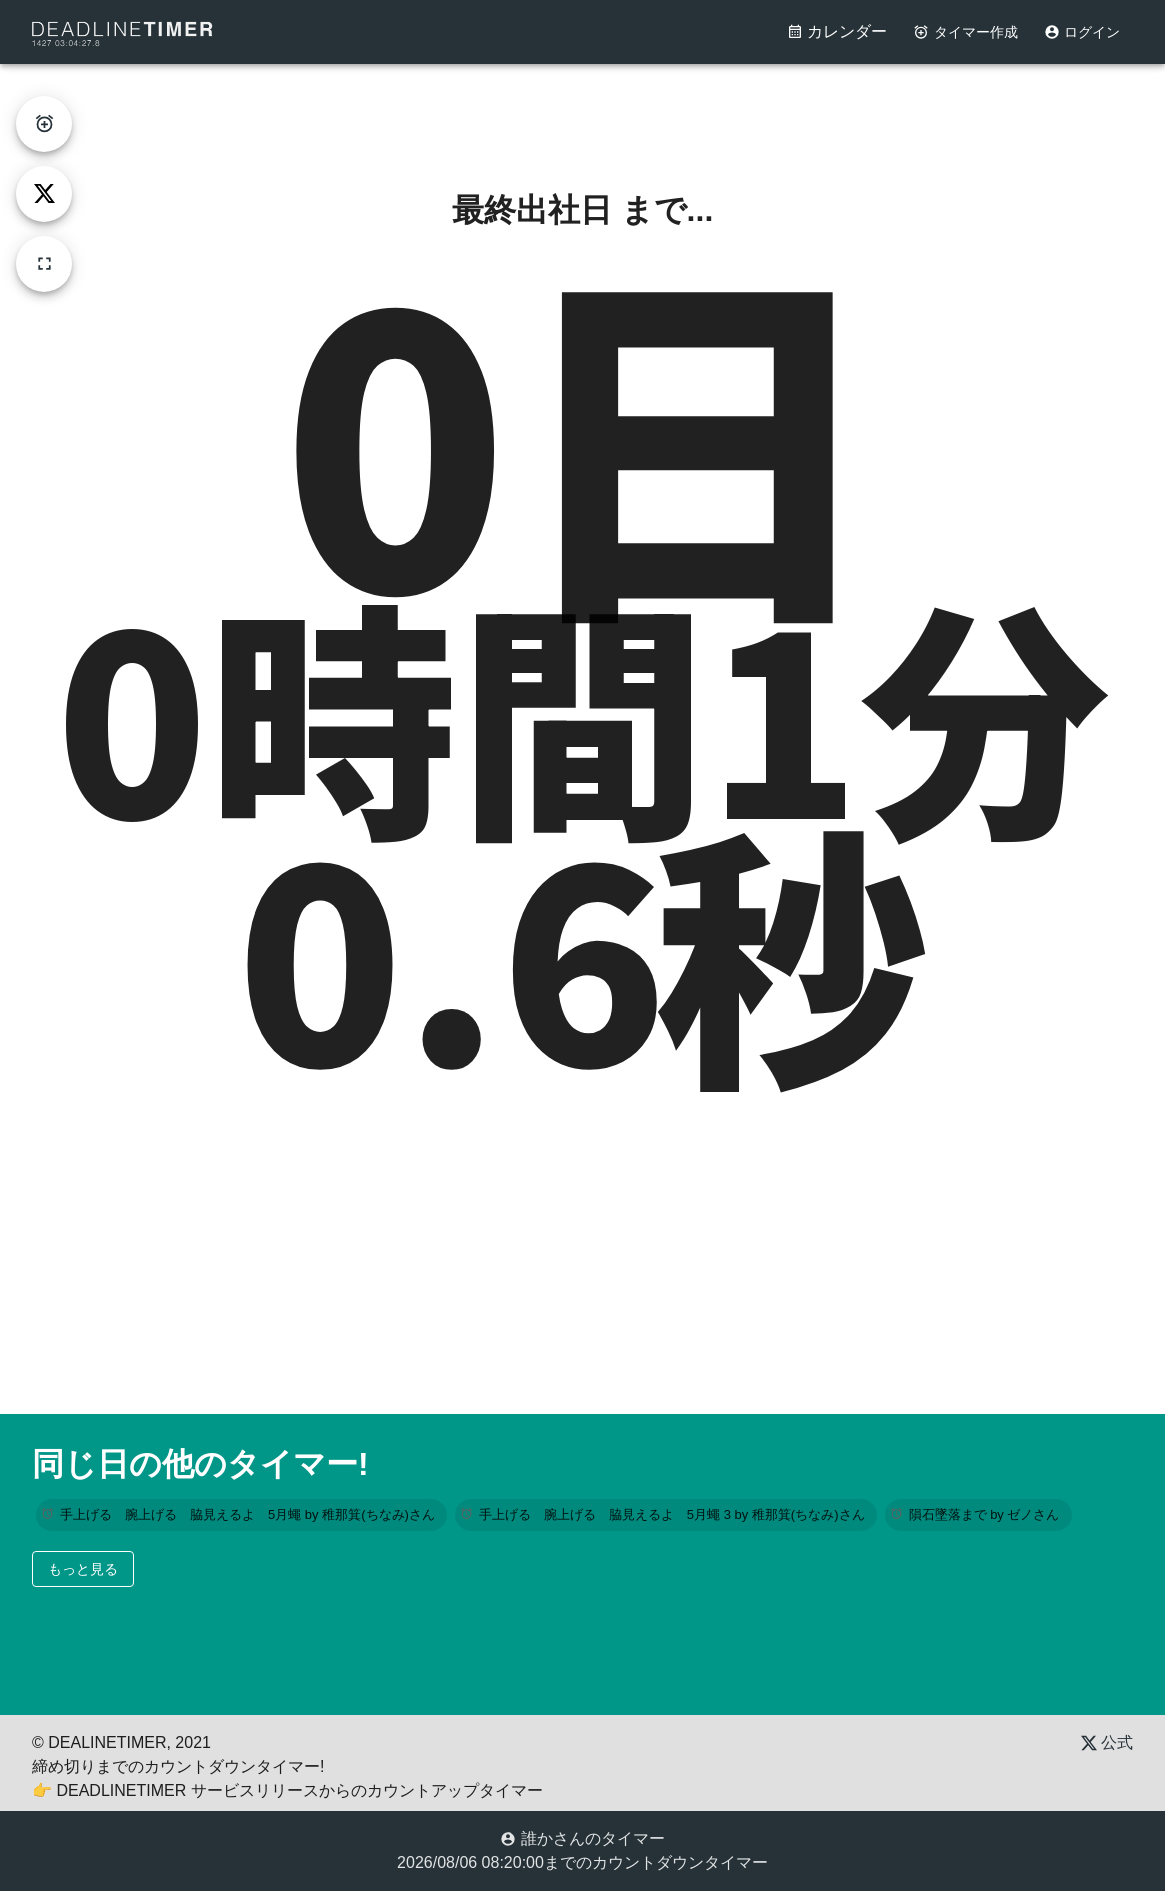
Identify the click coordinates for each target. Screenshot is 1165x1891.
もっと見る (83, 1569)
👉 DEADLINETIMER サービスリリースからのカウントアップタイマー (287, 1790)
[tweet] (44, 194)
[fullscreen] (44, 264)
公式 (1107, 1742)
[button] (241, 1515)
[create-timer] (44, 124)
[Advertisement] (583, 109)
